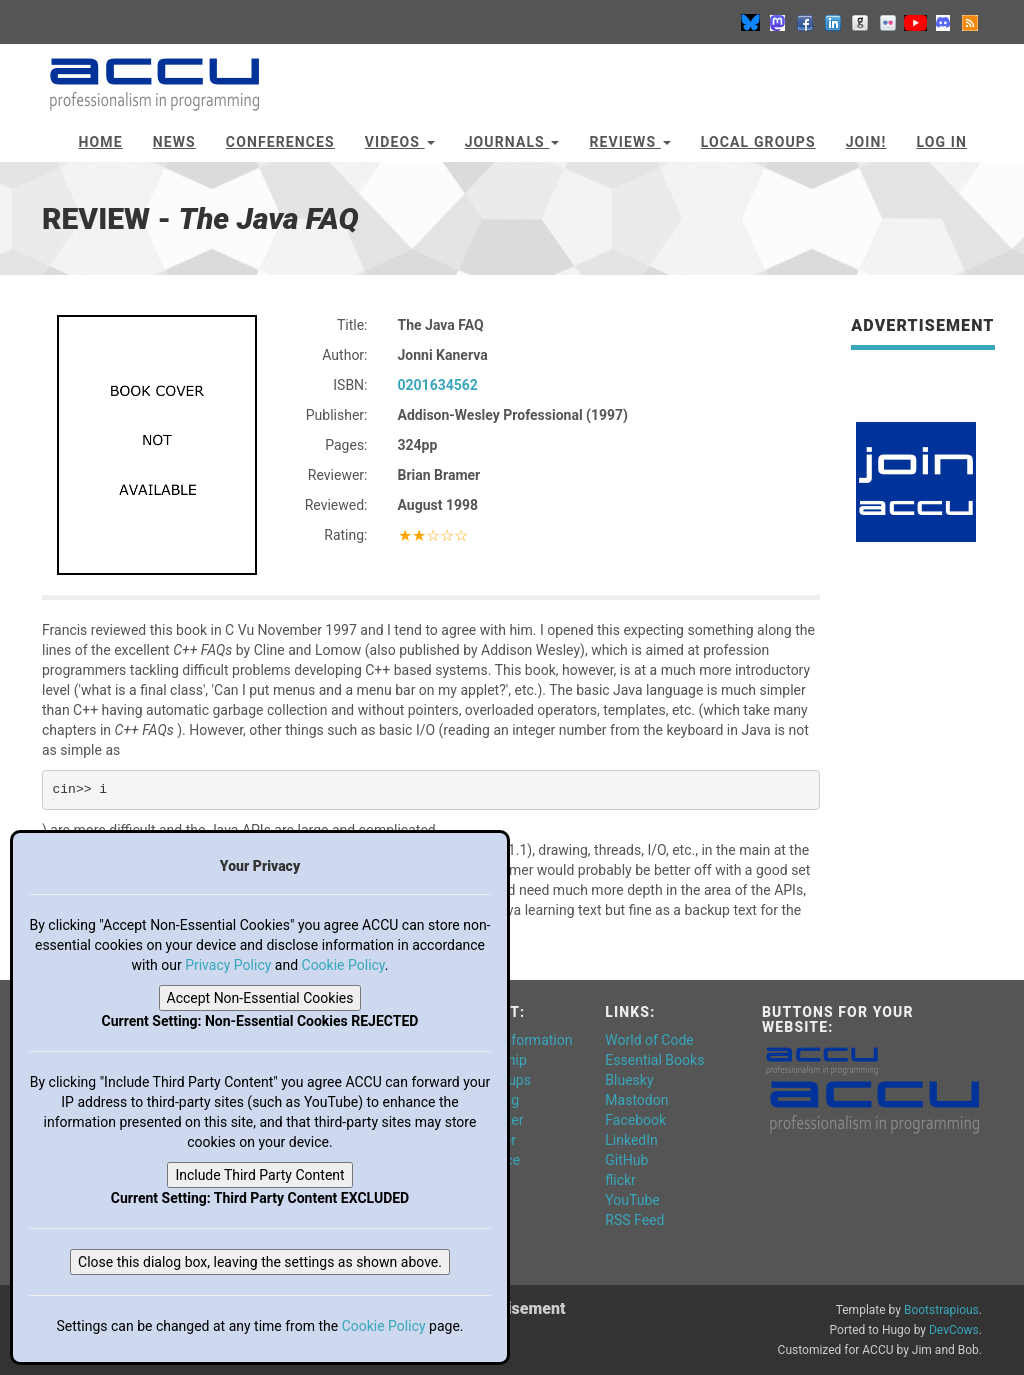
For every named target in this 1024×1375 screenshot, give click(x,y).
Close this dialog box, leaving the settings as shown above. (260, 1262)
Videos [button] (400, 142)
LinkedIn (631, 1140)
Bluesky (629, 1080)
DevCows (954, 1330)
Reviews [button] (629, 142)
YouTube (632, 1200)
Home (101, 142)
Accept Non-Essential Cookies (260, 998)
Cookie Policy (343, 965)
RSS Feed (634, 1220)
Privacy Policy (228, 965)
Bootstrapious (941, 1310)
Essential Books (654, 1060)
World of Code (649, 1040)
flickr (620, 1180)
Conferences (280, 142)
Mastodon (636, 1100)
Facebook (635, 1120)
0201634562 (438, 385)
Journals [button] (512, 142)
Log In (941, 142)
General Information (511, 1040)
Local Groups (758, 142)
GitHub (626, 1160)
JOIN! (866, 142)
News (174, 142)
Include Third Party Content (259, 1175)
